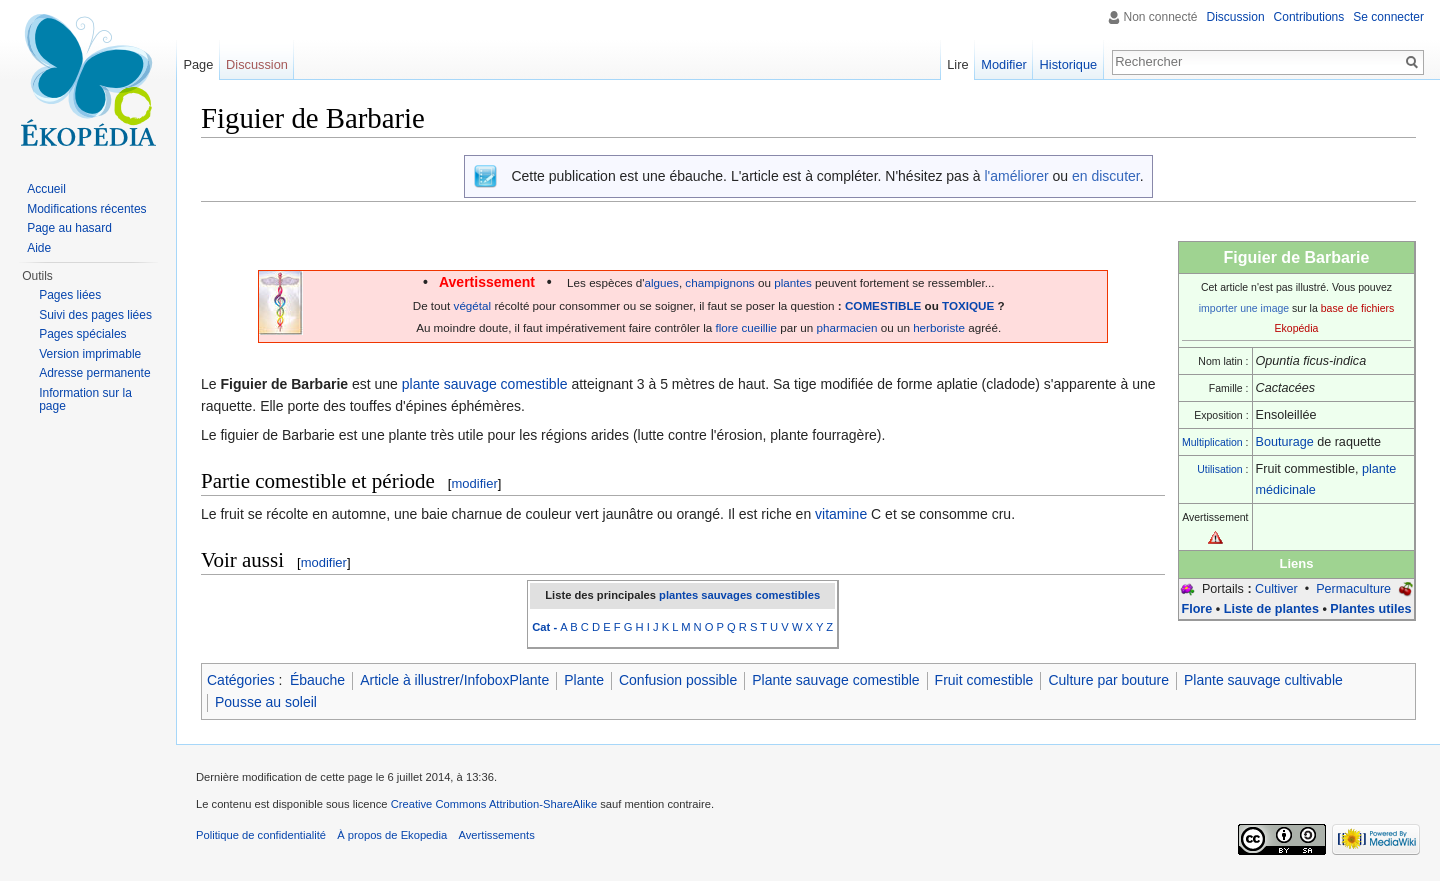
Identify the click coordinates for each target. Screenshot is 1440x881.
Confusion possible (678, 680)
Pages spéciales (82, 334)
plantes (793, 282)
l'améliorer (1016, 176)
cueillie (759, 327)
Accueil (46, 189)
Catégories (241, 680)
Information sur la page (85, 400)
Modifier (1004, 64)
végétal (473, 305)
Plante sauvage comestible (835, 680)
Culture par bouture (1108, 680)
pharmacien (847, 327)
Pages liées (70, 295)
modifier (474, 483)
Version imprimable (90, 354)
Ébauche (317, 680)
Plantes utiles (1370, 609)
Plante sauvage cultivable (1263, 680)
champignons (719, 282)
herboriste (939, 327)
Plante (584, 680)
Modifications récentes (86, 209)
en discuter (1106, 176)
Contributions (1309, 17)
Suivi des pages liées (95, 315)
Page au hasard (69, 228)
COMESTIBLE (883, 305)
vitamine (841, 514)
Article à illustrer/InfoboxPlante (454, 680)
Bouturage (1285, 442)
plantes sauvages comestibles (739, 595)
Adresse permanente (94, 373)
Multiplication (1212, 442)
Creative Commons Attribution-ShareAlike (494, 804)
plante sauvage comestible (485, 384)
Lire (957, 64)
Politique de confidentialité (261, 835)
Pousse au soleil (266, 702)
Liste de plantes (1271, 609)
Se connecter (1388, 17)
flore (726, 327)
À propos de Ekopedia (392, 835)
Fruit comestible (984, 680)
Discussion (1236, 17)
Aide (39, 248)
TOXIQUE (968, 305)
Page (198, 64)
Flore (1196, 609)
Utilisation (1220, 469)
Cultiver (1276, 589)
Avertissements (496, 835)
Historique (1069, 64)
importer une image (1244, 308)
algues (662, 282)
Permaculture (1353, 589)
